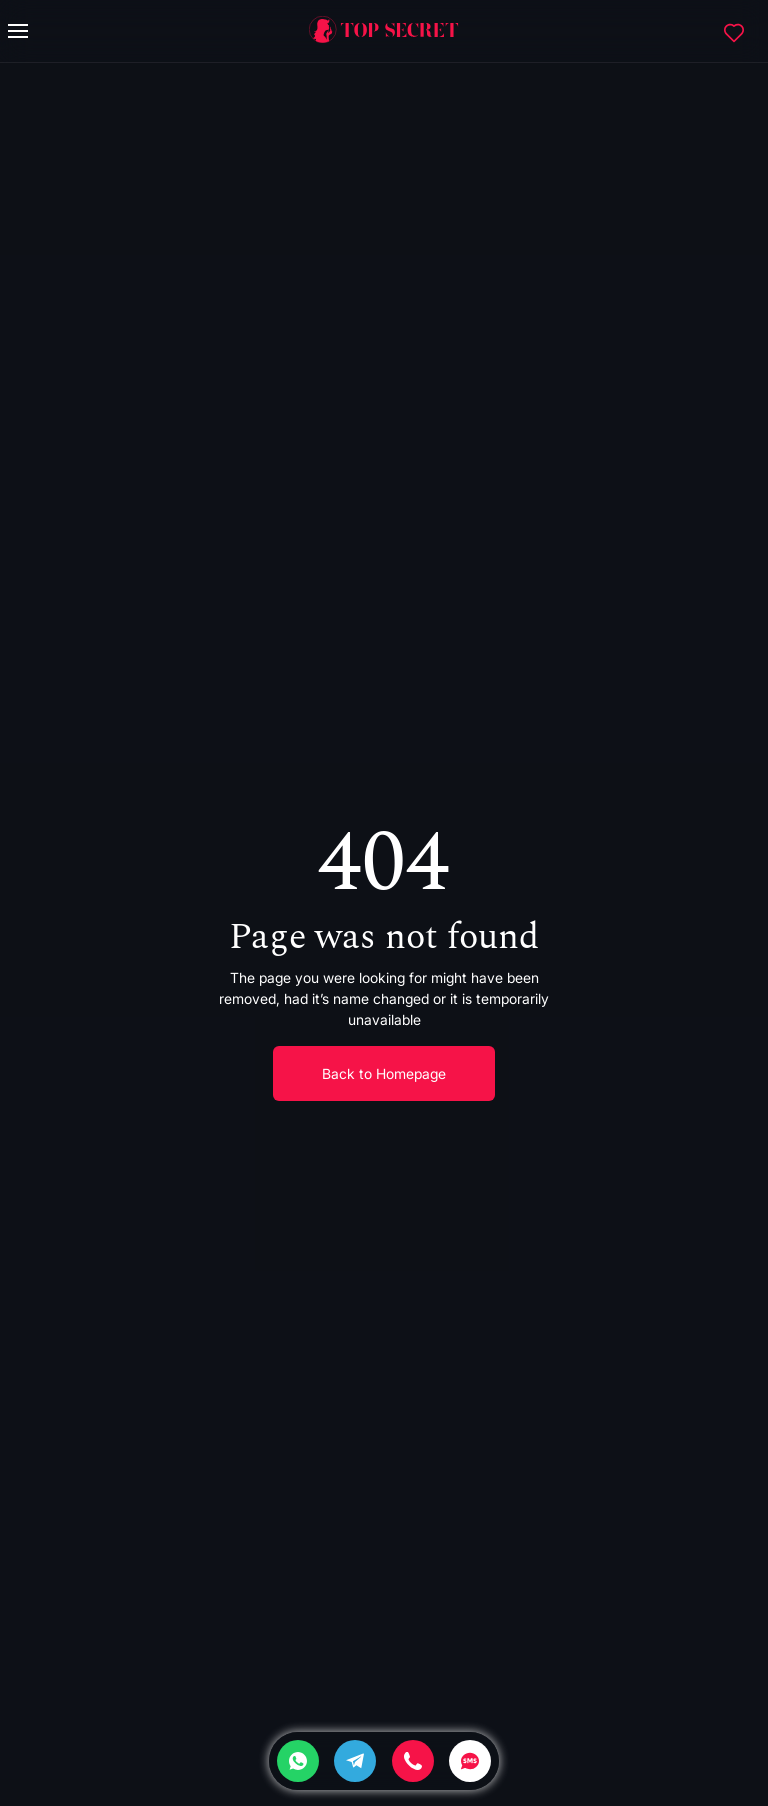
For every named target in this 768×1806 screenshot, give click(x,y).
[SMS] (470, 1761)
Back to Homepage (384, 1073)
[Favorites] (734, 31)
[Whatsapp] (298, 1761)
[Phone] (413, 1761)
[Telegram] (355, 1761)
